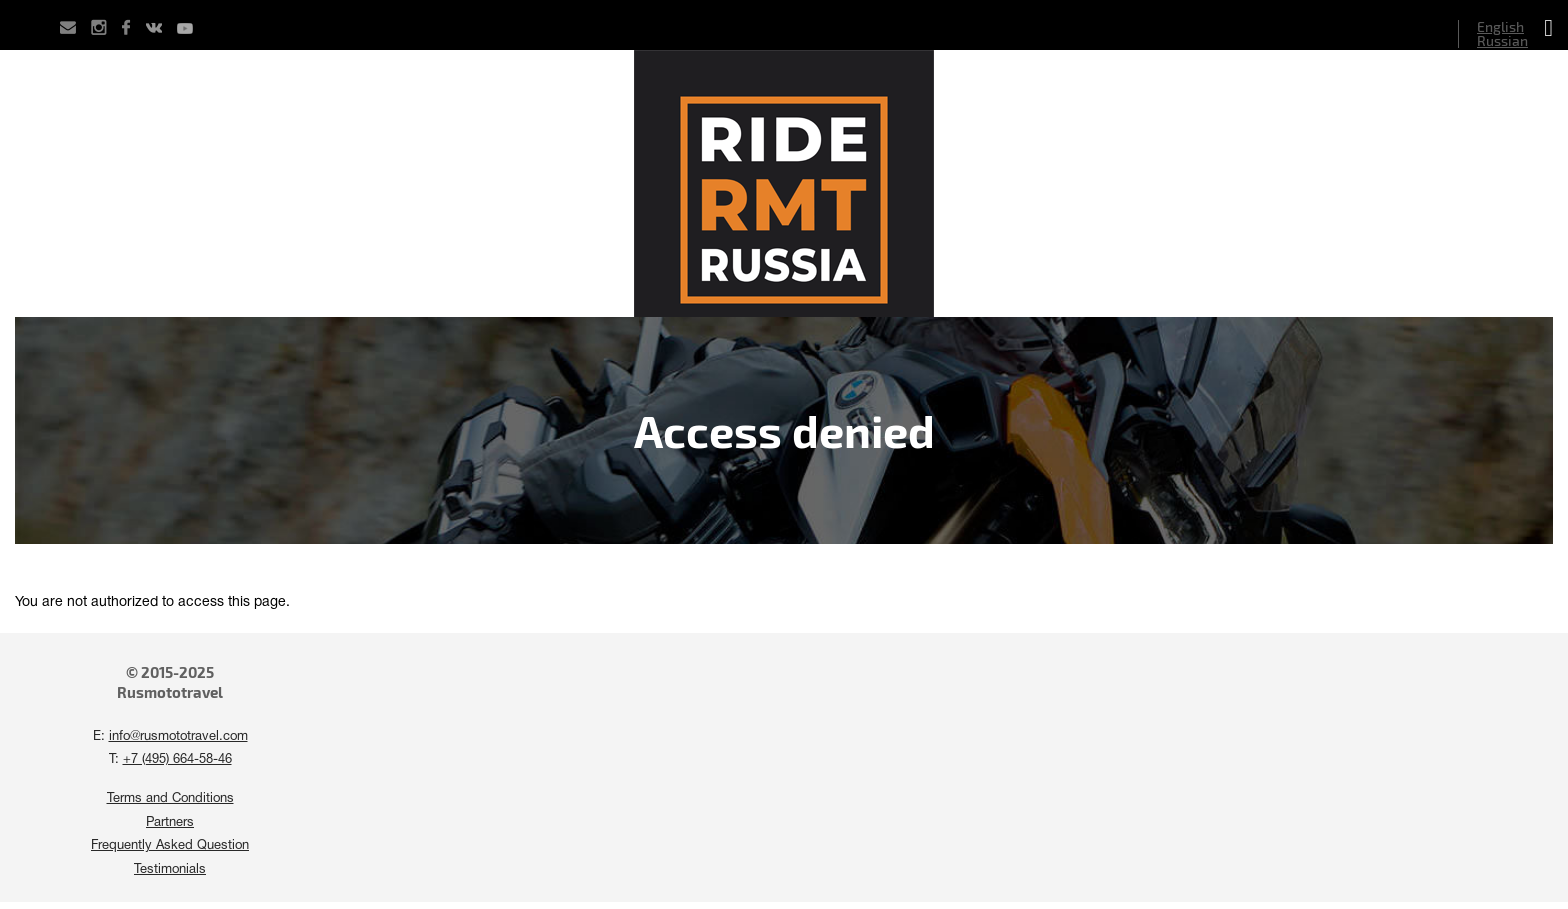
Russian (1502, 40)
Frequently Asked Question (170, 846)
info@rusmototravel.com (178, 737)
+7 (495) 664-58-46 (177, 760)
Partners (170, 823)
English (1500, 26)
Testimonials (170, 870)
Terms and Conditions (170, 799)
